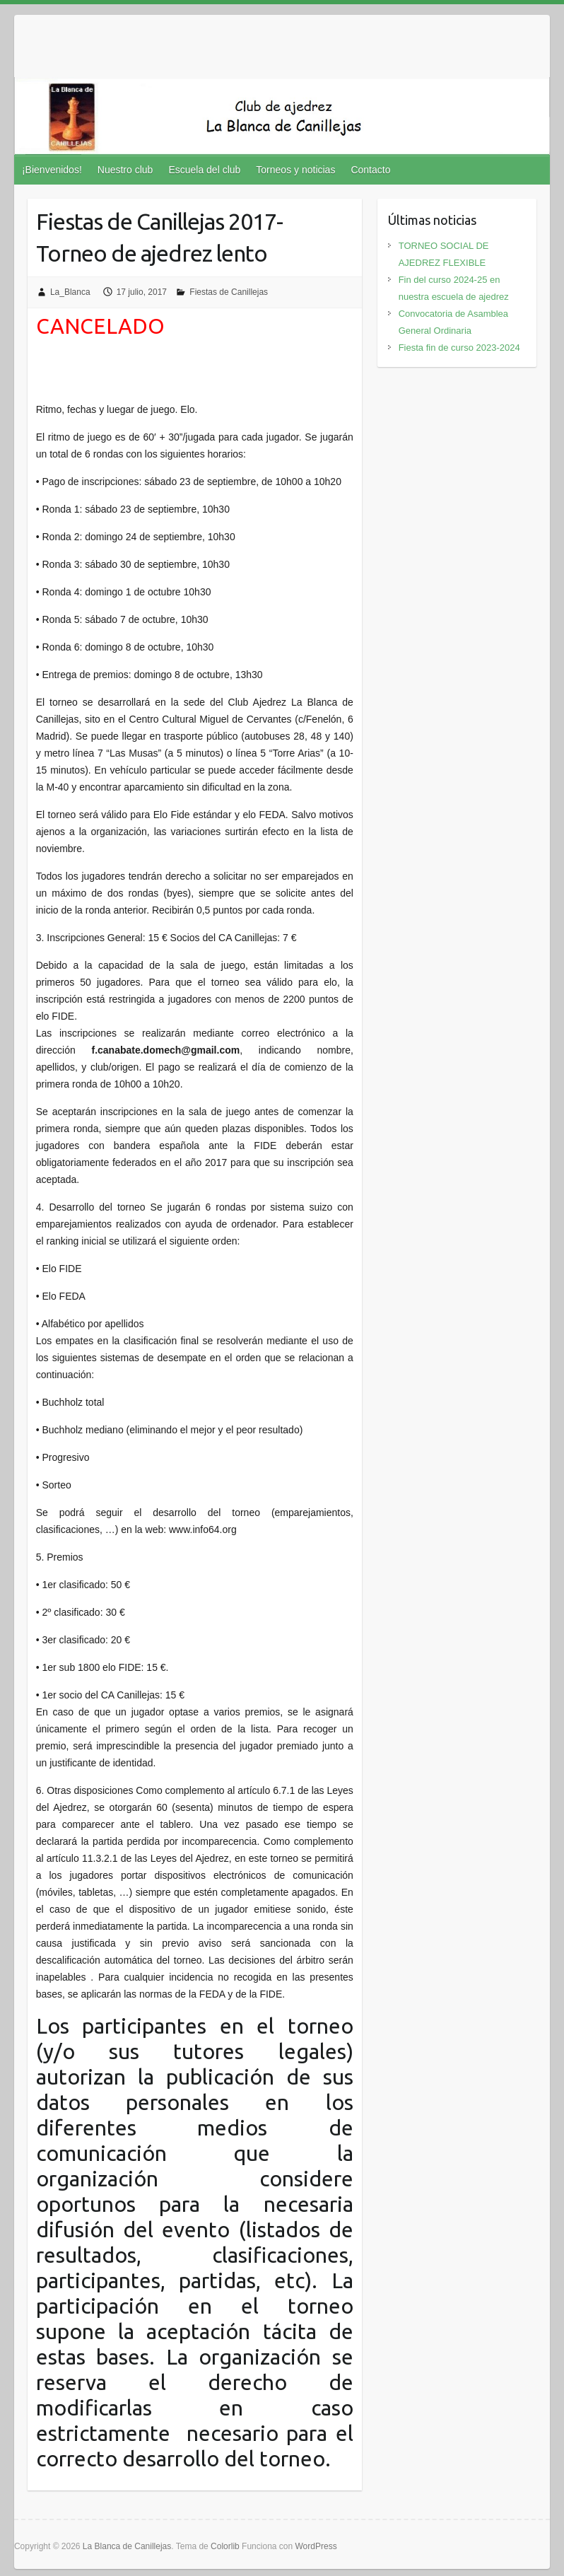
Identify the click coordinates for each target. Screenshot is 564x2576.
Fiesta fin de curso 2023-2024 (459, 347)
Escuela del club (204, 169)
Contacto (370, 169)
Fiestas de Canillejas (228, 292)
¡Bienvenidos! (52, 169)
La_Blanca (70, 292)
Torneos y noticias (295, 169)
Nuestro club (125, 169)
